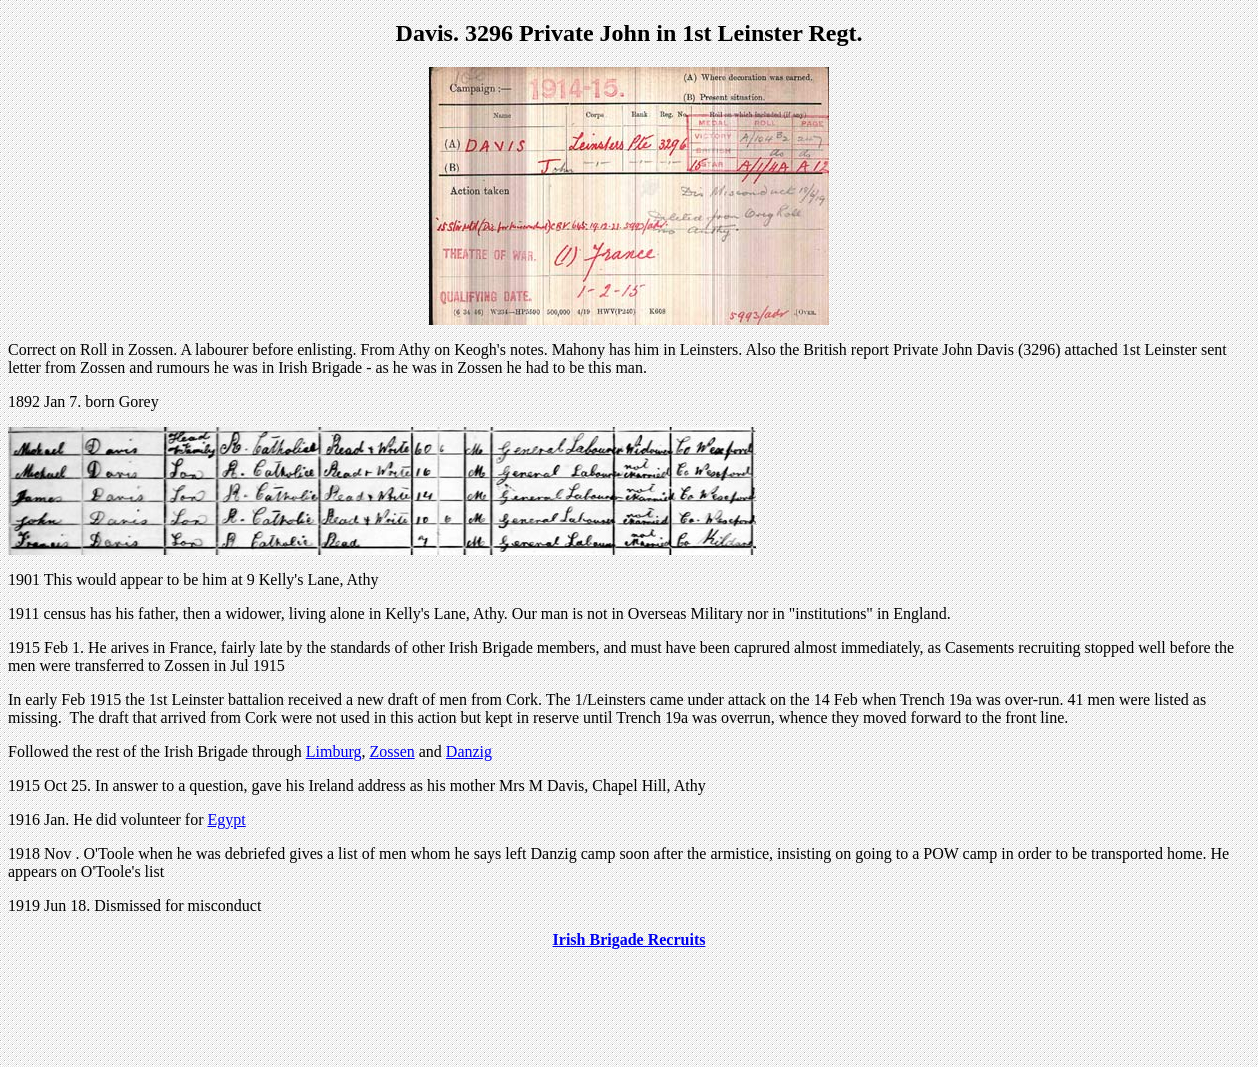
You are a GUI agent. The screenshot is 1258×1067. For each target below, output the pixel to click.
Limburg (334, 751)
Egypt (227, 819)
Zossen (391, 751)
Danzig (469, 751)
